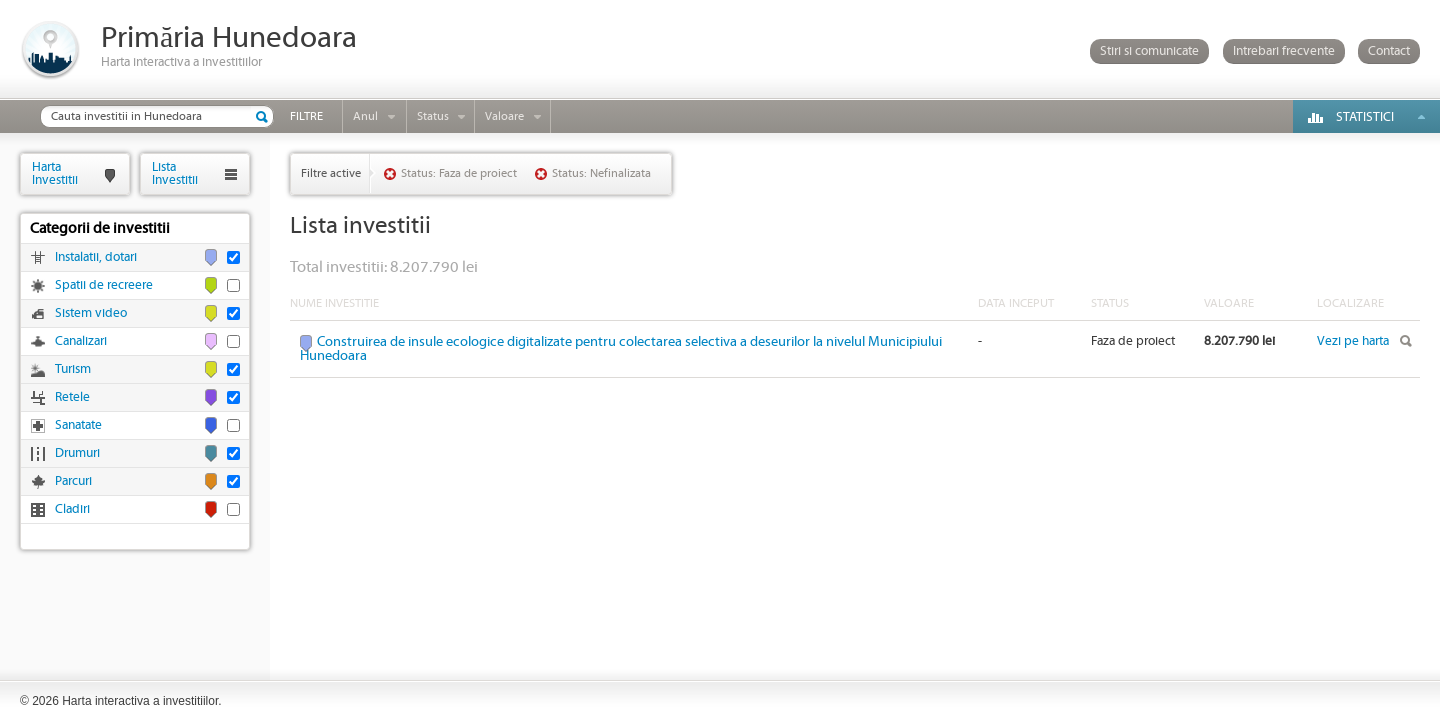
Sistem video (91, 313)
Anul (365, 116)
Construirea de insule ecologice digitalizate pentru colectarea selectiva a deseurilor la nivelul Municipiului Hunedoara (621, 349)
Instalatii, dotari (96, 257)
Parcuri (73, 481)
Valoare (504, 116)
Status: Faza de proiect (459, 173)
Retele (72, 397)
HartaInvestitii (55, 173)
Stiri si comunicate (1149, 51)
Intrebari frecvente (1284, 51)
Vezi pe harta (1353, 341)
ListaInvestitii (175, 173)
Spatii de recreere (104, 285)
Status (433, 116)
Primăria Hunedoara (229, 38)
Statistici (1365, 117)
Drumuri (77, 453)
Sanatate (78, 425)
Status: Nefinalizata (601, 173)
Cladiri (72, 509)
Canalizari (81, 341)
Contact (1389, 51)
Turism (73, 369)
